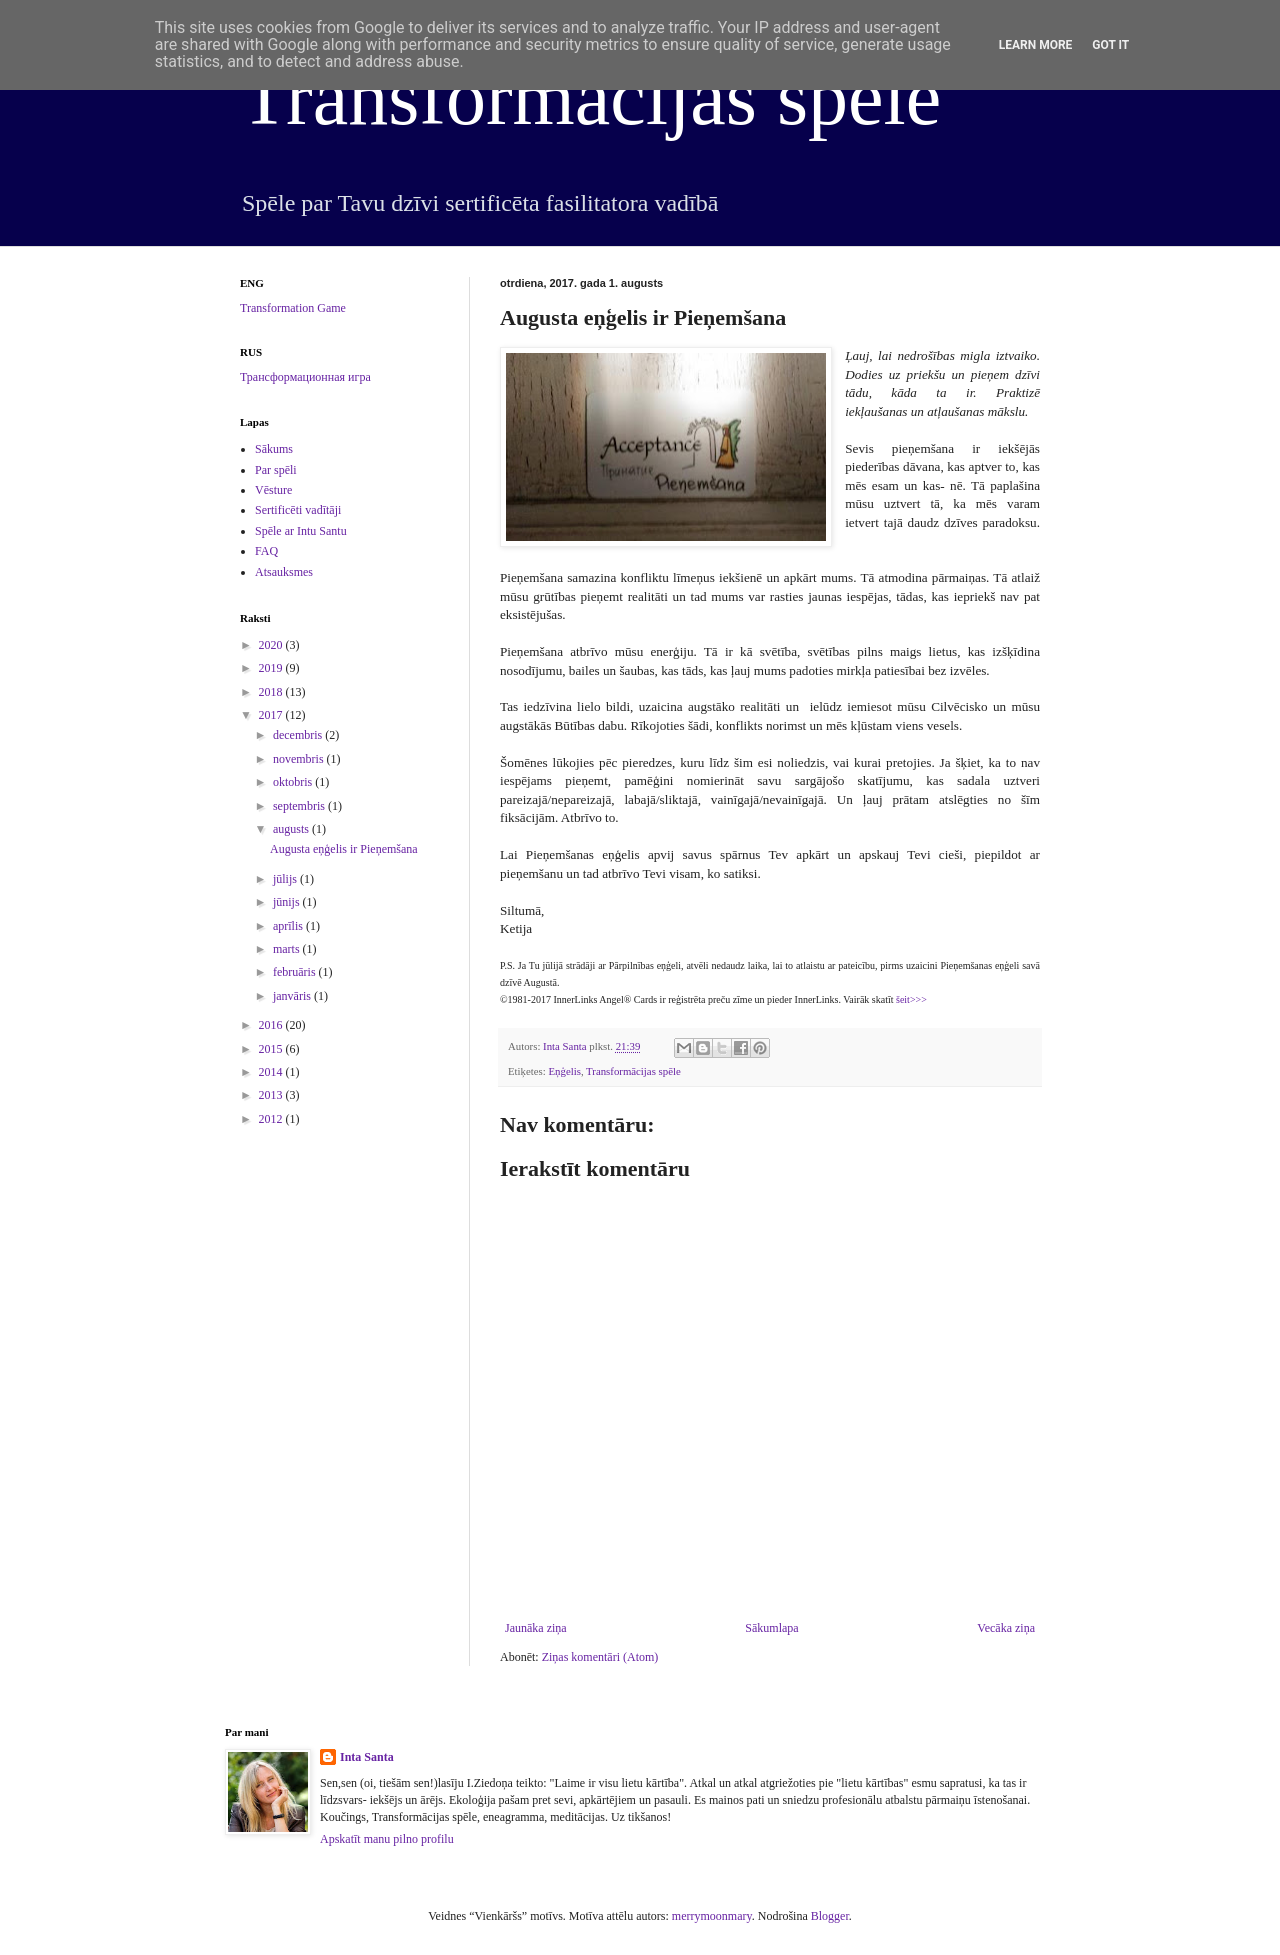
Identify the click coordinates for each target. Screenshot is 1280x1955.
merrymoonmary (712, 1916)
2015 (272, 1049)
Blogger (830, 1916)
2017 (272, 715)
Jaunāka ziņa (536, 1628)
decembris (299, 735)
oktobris (294, 782)
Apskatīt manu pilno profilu (387, 1839)
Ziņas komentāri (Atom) (600, 1657)
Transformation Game (293, 308)
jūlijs (286, 879)
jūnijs (288, 902)
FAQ (266, 551)
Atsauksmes (284, 572)
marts (288, 949)
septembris (300, 806)
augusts (292, 829)
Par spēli (276, 470)
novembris (300, 759)
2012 (272, 1119)
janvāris (293, 996)
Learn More (1036, 45)
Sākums (274, 449)
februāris (296, 972)
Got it (1110, 45)
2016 (272, 1025)
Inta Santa (367, 1757)
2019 (272, 668)
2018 (272, 692)
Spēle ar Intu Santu (301, 531)
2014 (272, 1072)
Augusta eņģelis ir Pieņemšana (344, 849)
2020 (272, 645)
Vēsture (273, 490)
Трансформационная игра (305, 377)
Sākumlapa (771, 1628)
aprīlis (289, 926)
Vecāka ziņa (1006, 1628)
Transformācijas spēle (590, 97)
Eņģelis (564, 1071)
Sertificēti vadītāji (298, 510)
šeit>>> (911, 999)
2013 (272, 1095)
